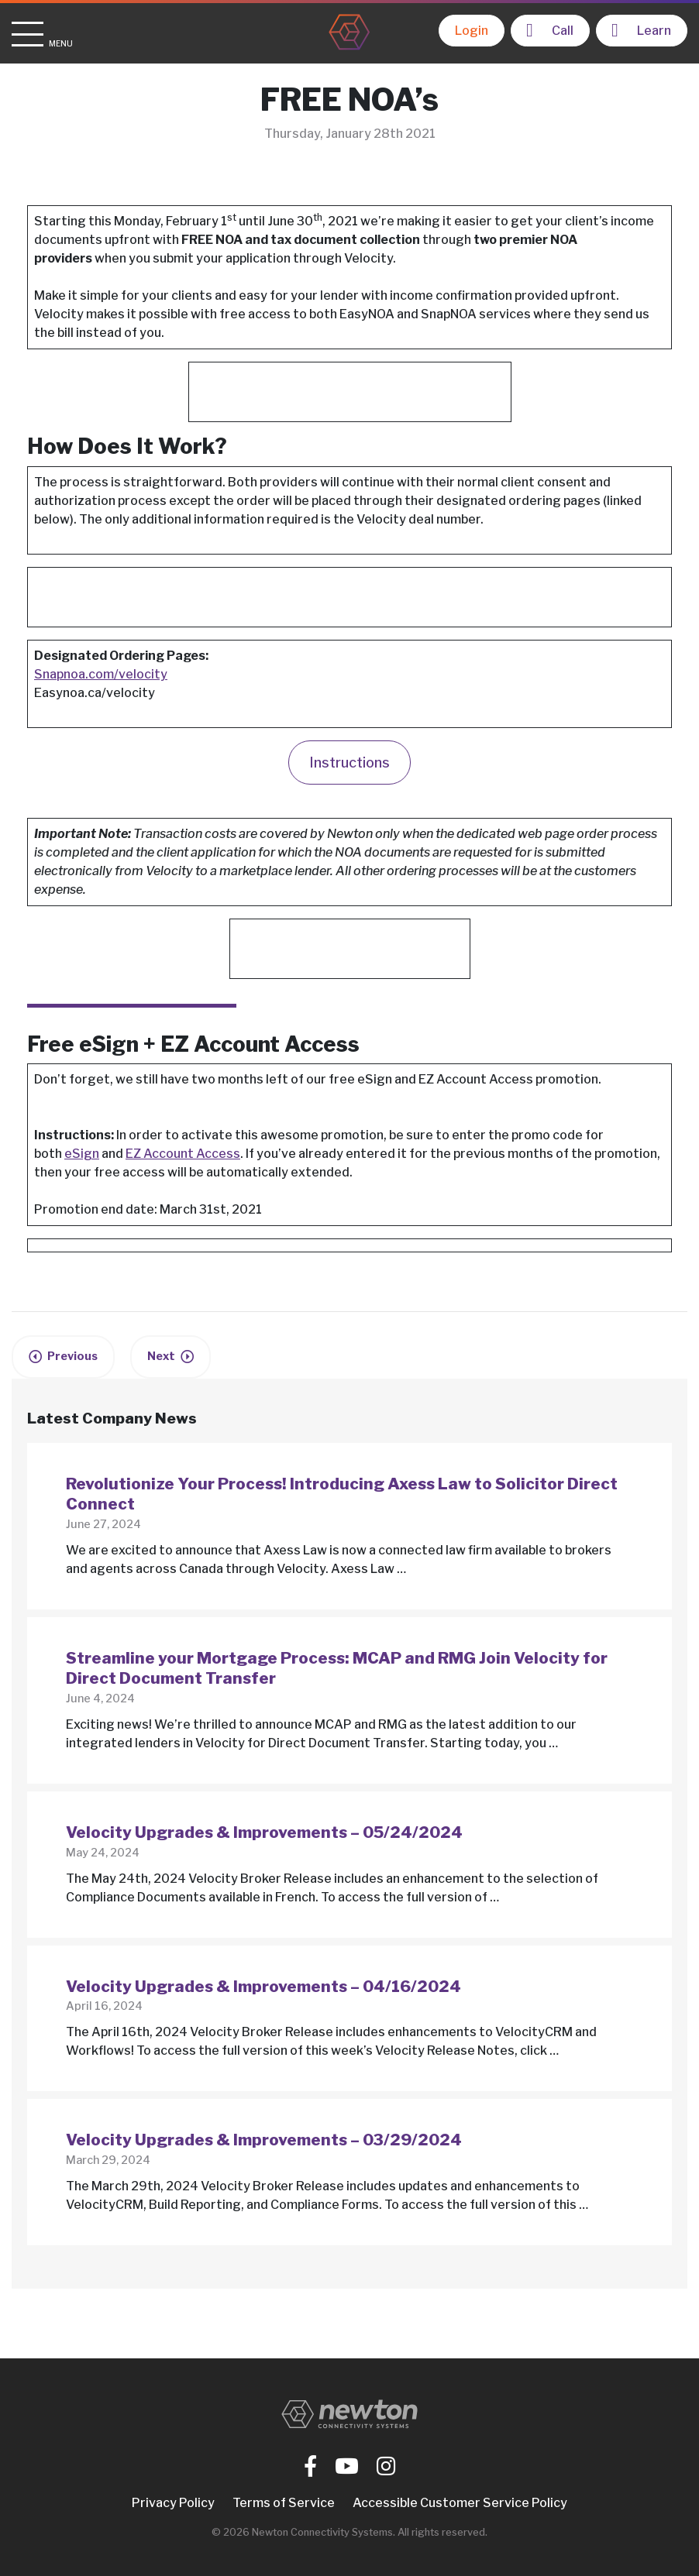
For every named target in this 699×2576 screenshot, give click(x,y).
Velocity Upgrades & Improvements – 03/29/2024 (264, 2139)
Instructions (349, 762)
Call (549, 30)
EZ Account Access (183, 1153)
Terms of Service (283, 2502)
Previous (72, 1356)
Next (161, 1356)
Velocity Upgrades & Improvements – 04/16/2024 (263, 1986)
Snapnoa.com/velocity (100, 674)
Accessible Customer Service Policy (460, 2502)
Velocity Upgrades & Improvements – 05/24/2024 (264, 1832)
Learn (641, 30)
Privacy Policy (173, 2502)
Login (471, 30)
